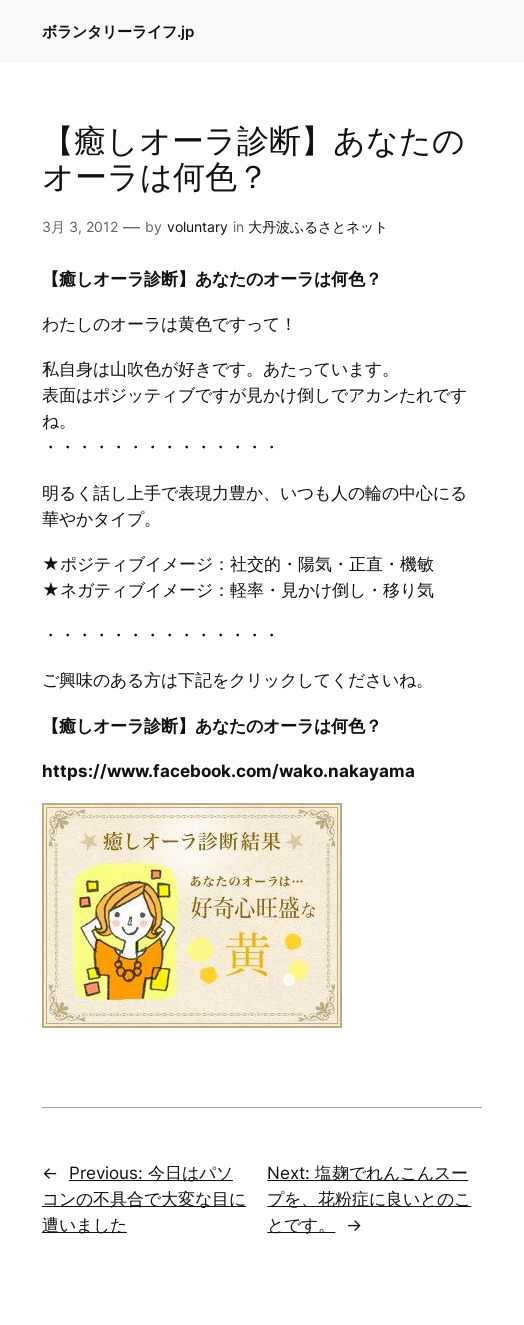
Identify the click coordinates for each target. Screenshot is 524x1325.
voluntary (197, 226)
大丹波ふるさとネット (318, 226)
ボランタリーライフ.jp (118, 31)
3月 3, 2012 (80, 226)
